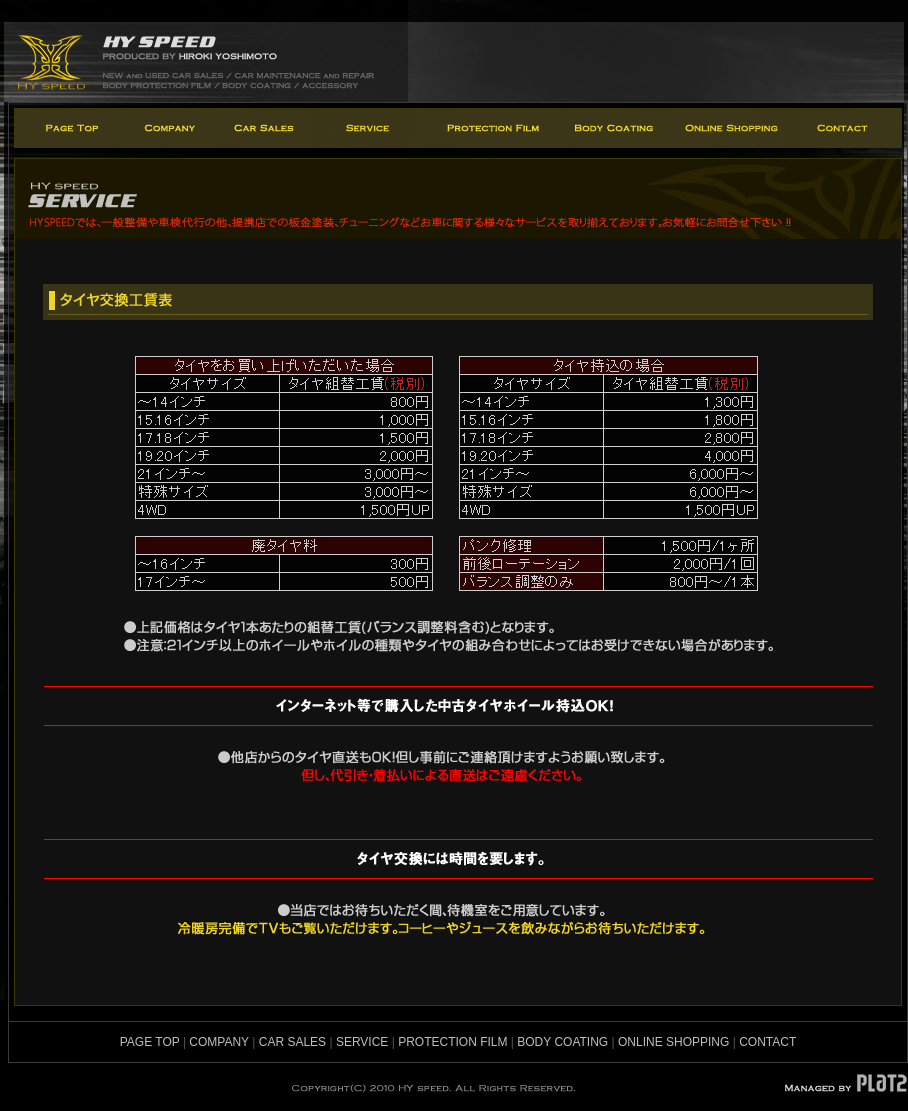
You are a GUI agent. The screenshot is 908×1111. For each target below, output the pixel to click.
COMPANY (219, 1042)
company (169, 128)
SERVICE (362, 1042)
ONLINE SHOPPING (673, 1042)
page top (69, 128)
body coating (612, 128)
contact (850, 128)
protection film (491, 128)
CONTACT (767, 1042)
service (369, 128)
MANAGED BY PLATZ (845, 1083)
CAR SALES (292, 1042)
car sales (264, 128)
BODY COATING (562, 1042)
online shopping (733, 128)
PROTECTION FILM (452, 1042)
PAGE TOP (150, 1042)
